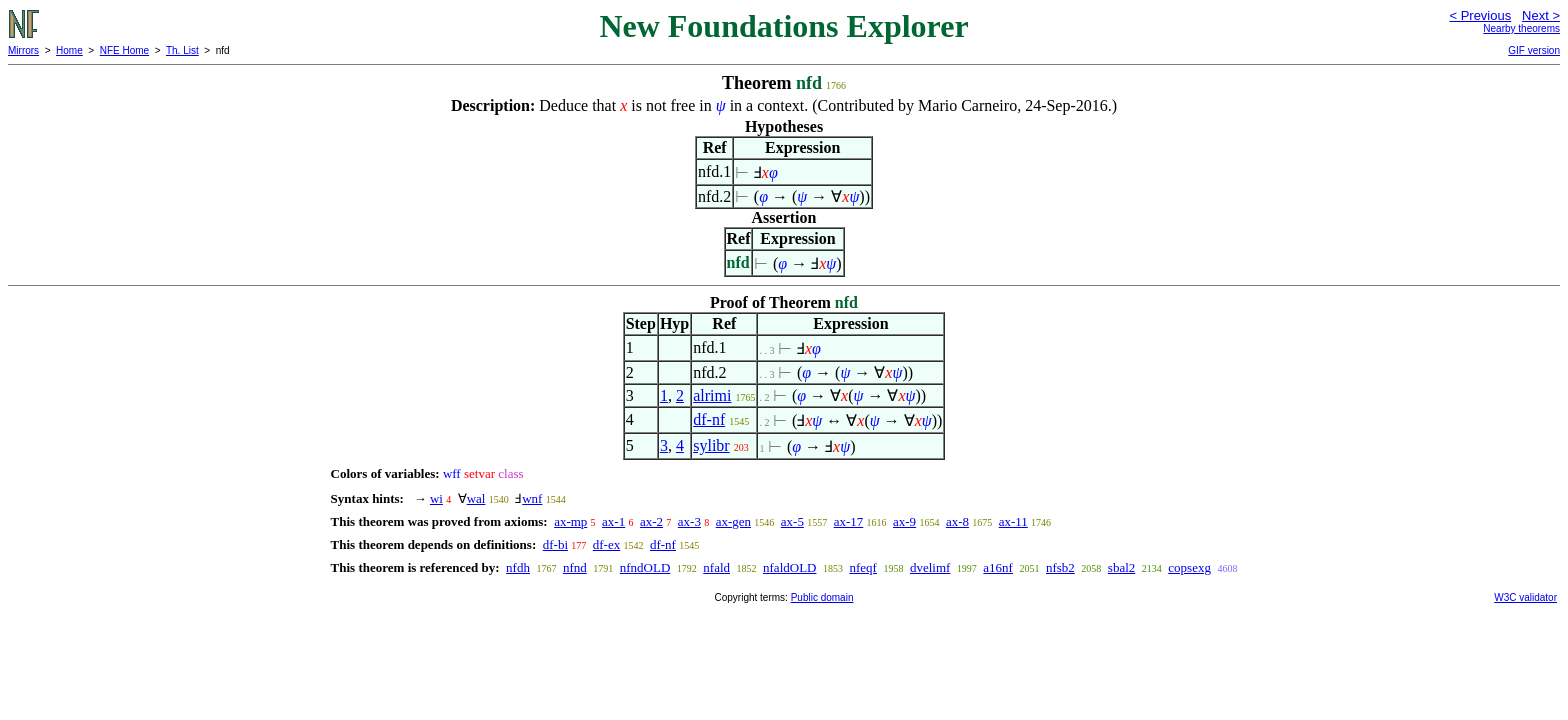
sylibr (711, 445)
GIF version (1534, 50)
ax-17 (849, 521)
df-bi (555, 544)
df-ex (606, 544)
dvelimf (930, 567)
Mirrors (23, 50)
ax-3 (689, 521)
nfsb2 (1060, 567)
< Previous (1480, 15)
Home (69, 50)
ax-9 (904, 521)
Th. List (182, 50)
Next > (1541, 15)
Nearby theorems (1521, 28)
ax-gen (733, 521)
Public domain (822, 597)
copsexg (1189, 567)
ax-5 (792, 521)
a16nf (998, 567)
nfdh (518, 567)
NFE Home (124, 50)
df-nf (709, 419)
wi (436, 498)
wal (476, 498)
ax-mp (570, 521)
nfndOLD (645, 567)
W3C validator (1525, 597)
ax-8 (957, 521)
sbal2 (1121, 567)
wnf (532, 498)
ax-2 (651, 521)
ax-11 (1013, 521)
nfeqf (862, 567)
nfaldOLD (789, 567)
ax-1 (613, 521)
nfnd (575, 567)
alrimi (712, 395)
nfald (716, 567)
